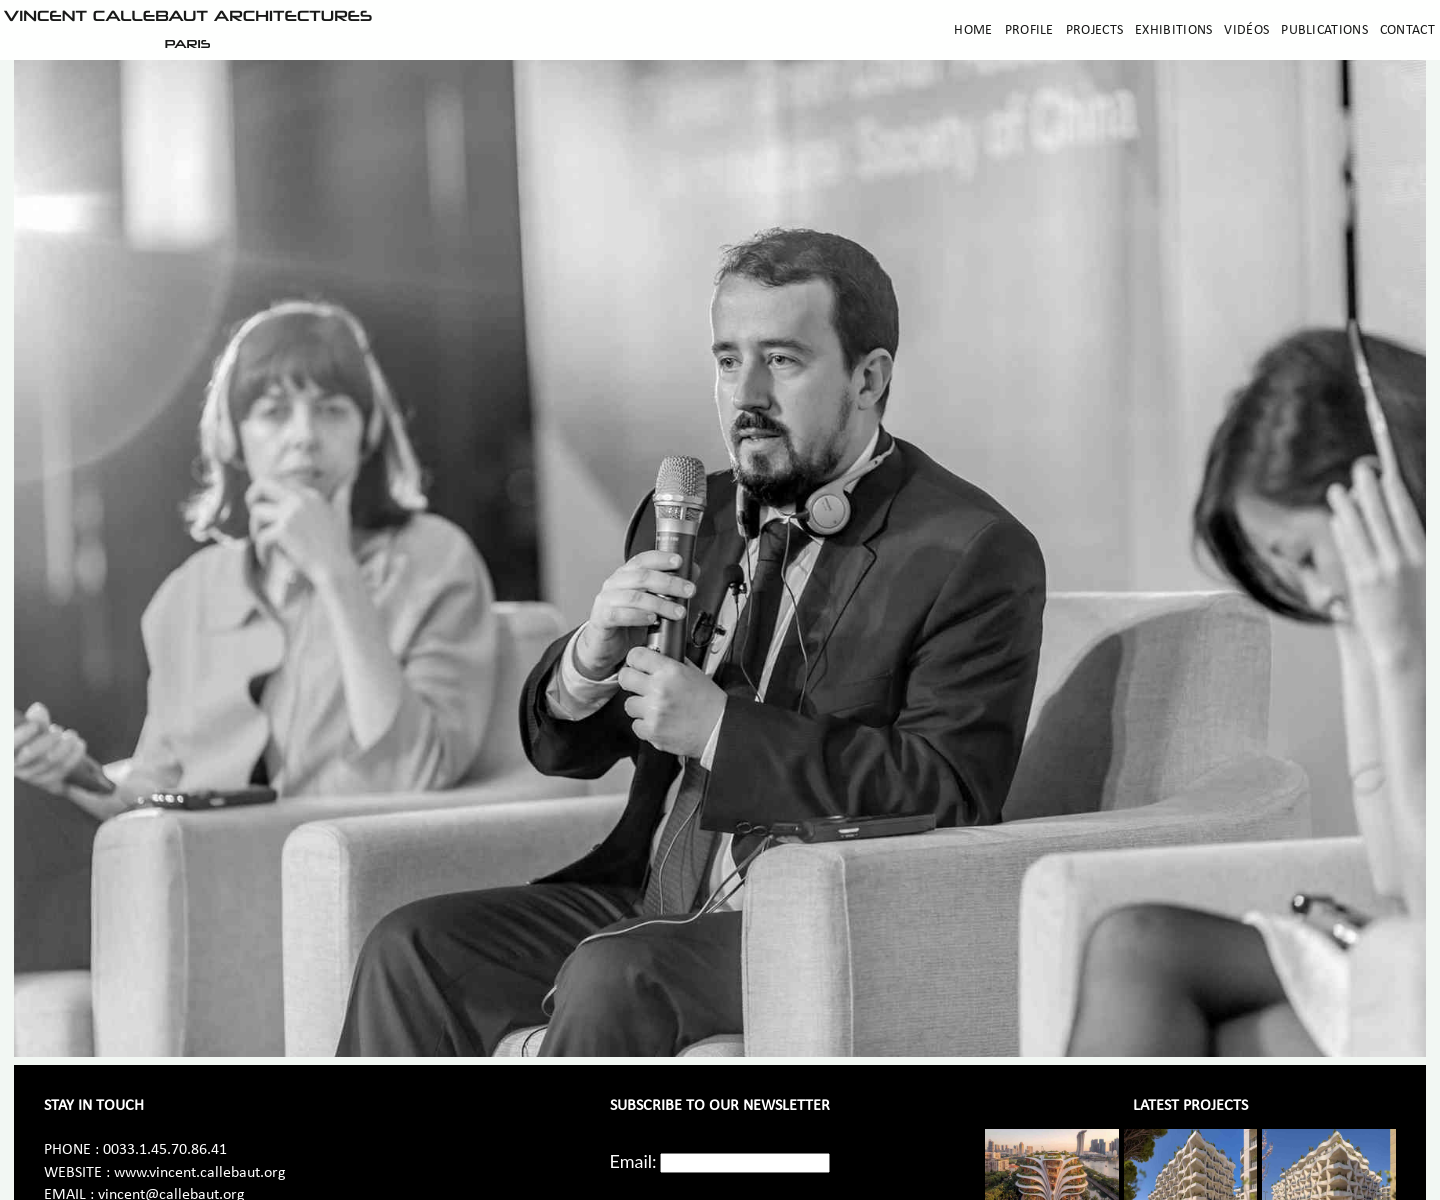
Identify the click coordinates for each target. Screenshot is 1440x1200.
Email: (633, 1161)
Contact (1407, 30)
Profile (1029, 30)
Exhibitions (1173, 30)
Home (973, 30)
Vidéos (1246, 30)
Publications (1324, 30)
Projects (1094, 30)
